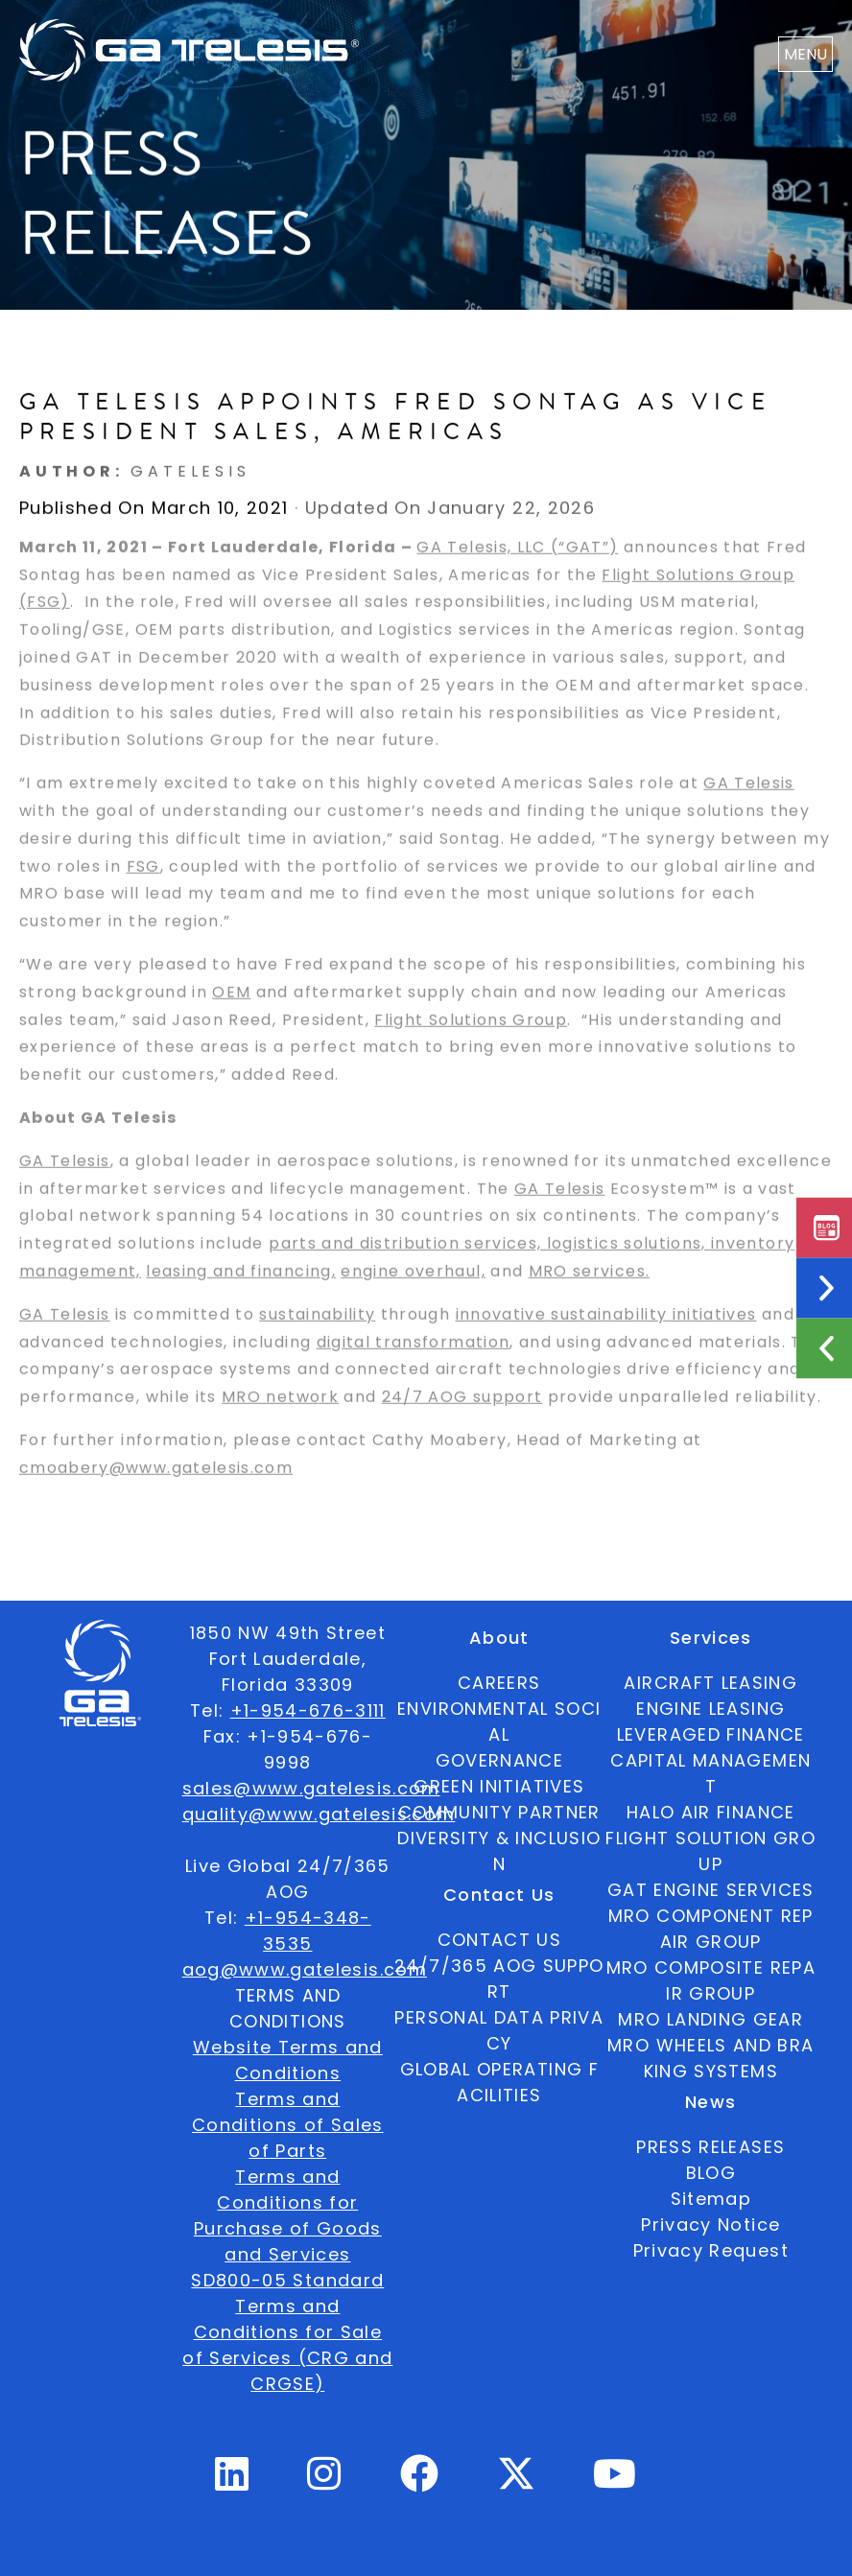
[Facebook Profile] (419, 2482)
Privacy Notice (710, 2224)
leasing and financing (238, 1298)
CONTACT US (500, 1940)
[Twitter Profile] (516, 2486)
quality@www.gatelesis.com (319, 1814)
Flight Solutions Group (470, 1046)
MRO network (280, 1424)
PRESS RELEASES (710, 2147)
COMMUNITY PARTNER (499, 1812)
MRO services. (590, 1298)
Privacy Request (711, 2250)
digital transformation (413, 1368)
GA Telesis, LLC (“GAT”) (517, 574)
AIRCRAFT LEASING (710, 1683)
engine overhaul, (413, 1298)
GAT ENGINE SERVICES (711, 1890)
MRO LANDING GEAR (710, 2019)
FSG (143, 893)
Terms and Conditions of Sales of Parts (288, 2125)
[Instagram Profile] (324, 2482)
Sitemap (711, 2199)
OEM (231, 1019)
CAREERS (499, 1683)
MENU (805, 54)
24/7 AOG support (462, 1424)
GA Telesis (748, 810)
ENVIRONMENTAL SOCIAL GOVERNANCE (499, 1734)
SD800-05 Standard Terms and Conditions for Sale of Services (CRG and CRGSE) (287, 2332)
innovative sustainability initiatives (606, 1341)
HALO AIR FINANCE (711, 1812)
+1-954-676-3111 (308, 1710)
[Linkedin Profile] (232, 2482)
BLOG (711, 2173)
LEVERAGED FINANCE (711, 1734)
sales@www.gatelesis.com (311, 1788)
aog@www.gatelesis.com (304, 1969)
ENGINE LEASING (710, 1709)
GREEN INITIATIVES (499, 1786)
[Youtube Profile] (615, 2482)
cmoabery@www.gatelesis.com (156, 1495)
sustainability (317, 1341)
